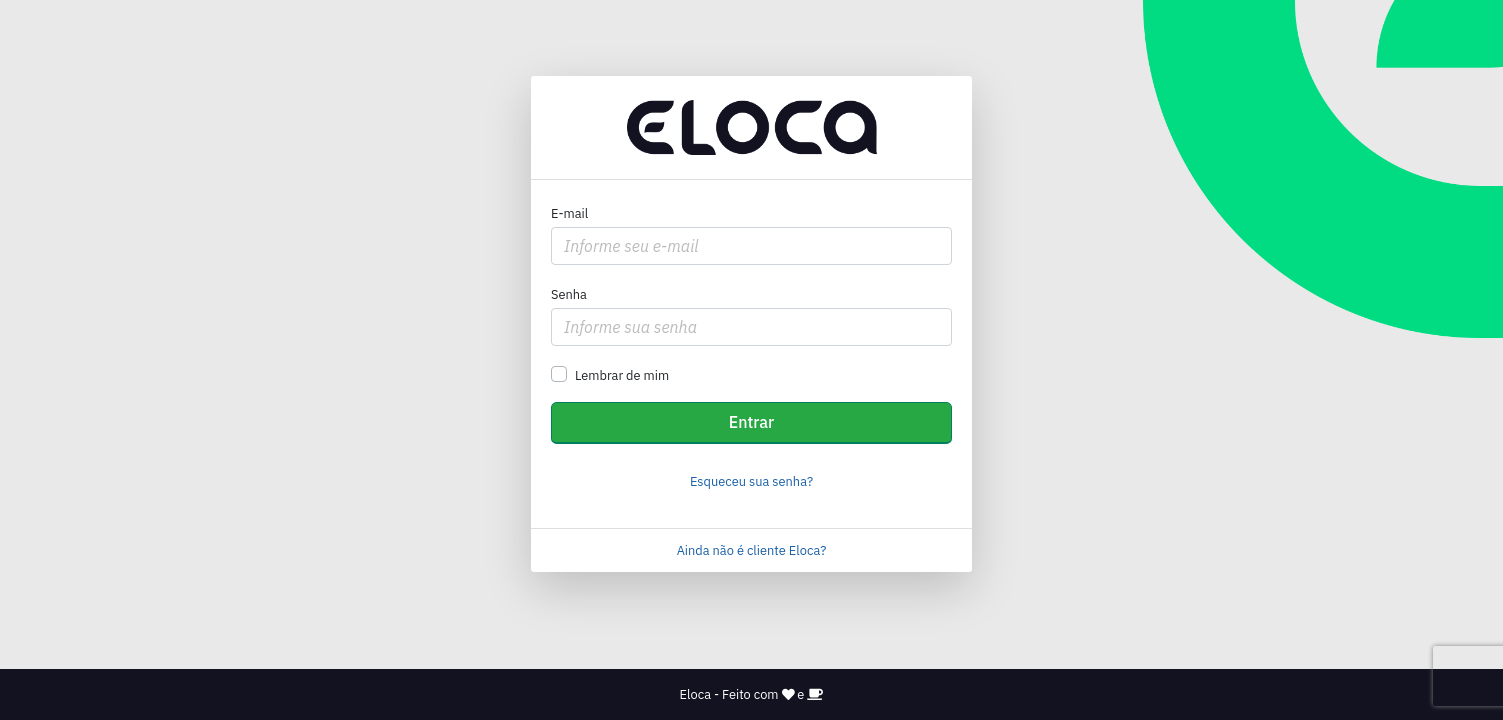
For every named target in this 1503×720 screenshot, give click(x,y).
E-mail (569, 213)
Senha (569, 294)
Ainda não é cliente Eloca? (752, 550)
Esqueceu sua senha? (751, 481)
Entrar (752, 422)
